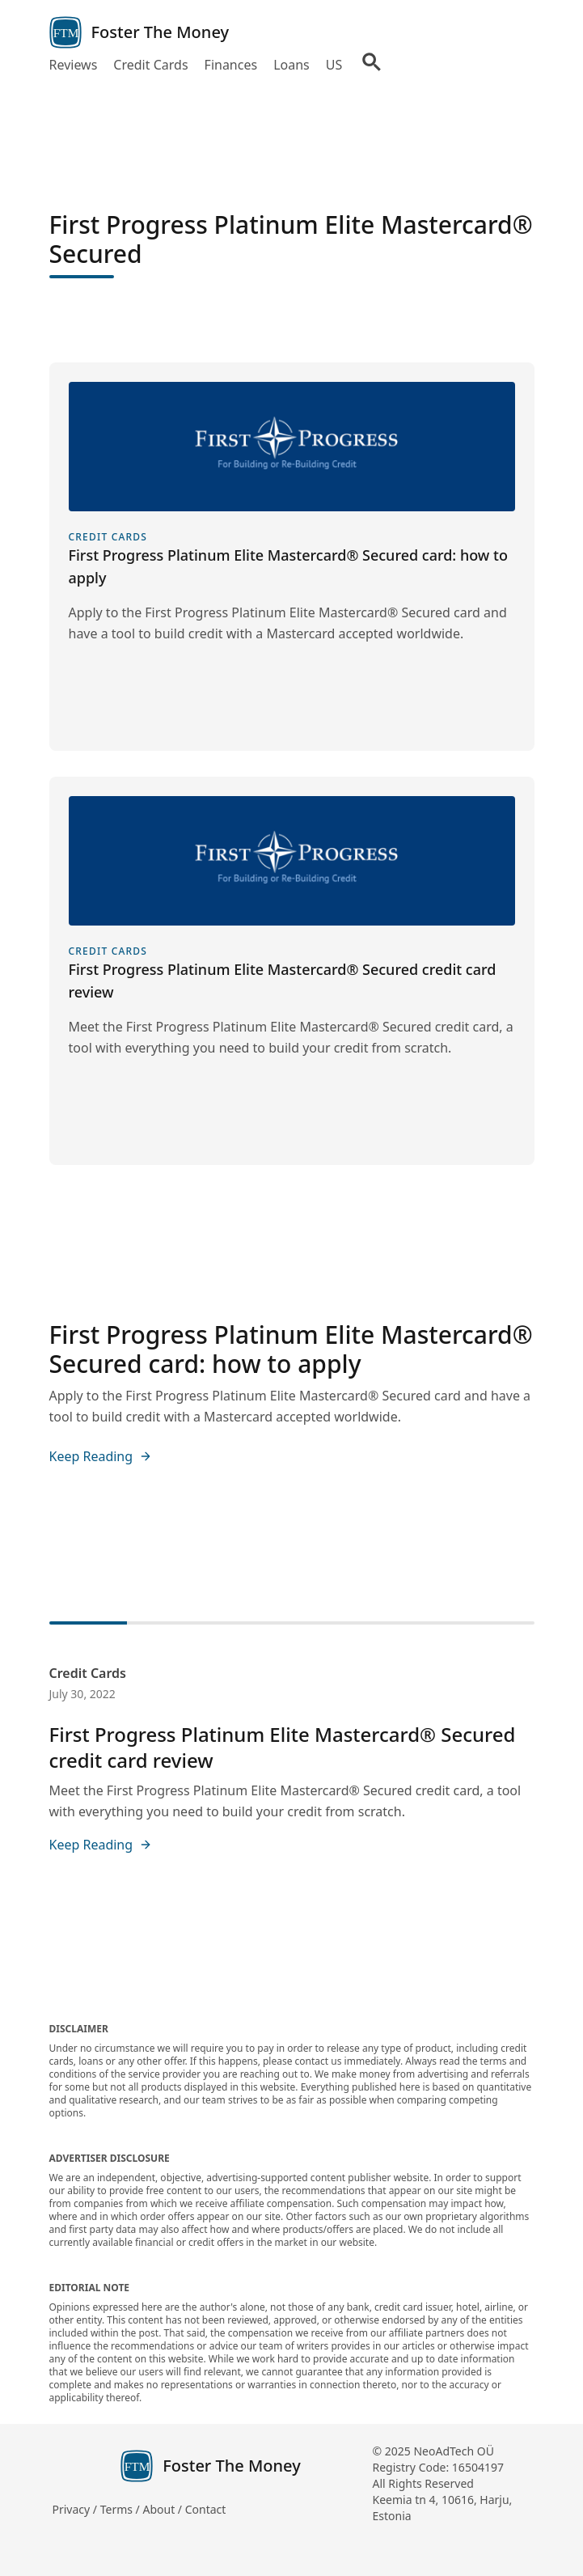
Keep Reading (101, 1456)
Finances (231, 65)
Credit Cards (150, 65)
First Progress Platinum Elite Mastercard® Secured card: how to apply (291, 1349)
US (334, 65)
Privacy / (76, 2509)
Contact (205, 2509)
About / (163, 2509)
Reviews (73, 65)
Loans (291, 65)
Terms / (121, 2509)
